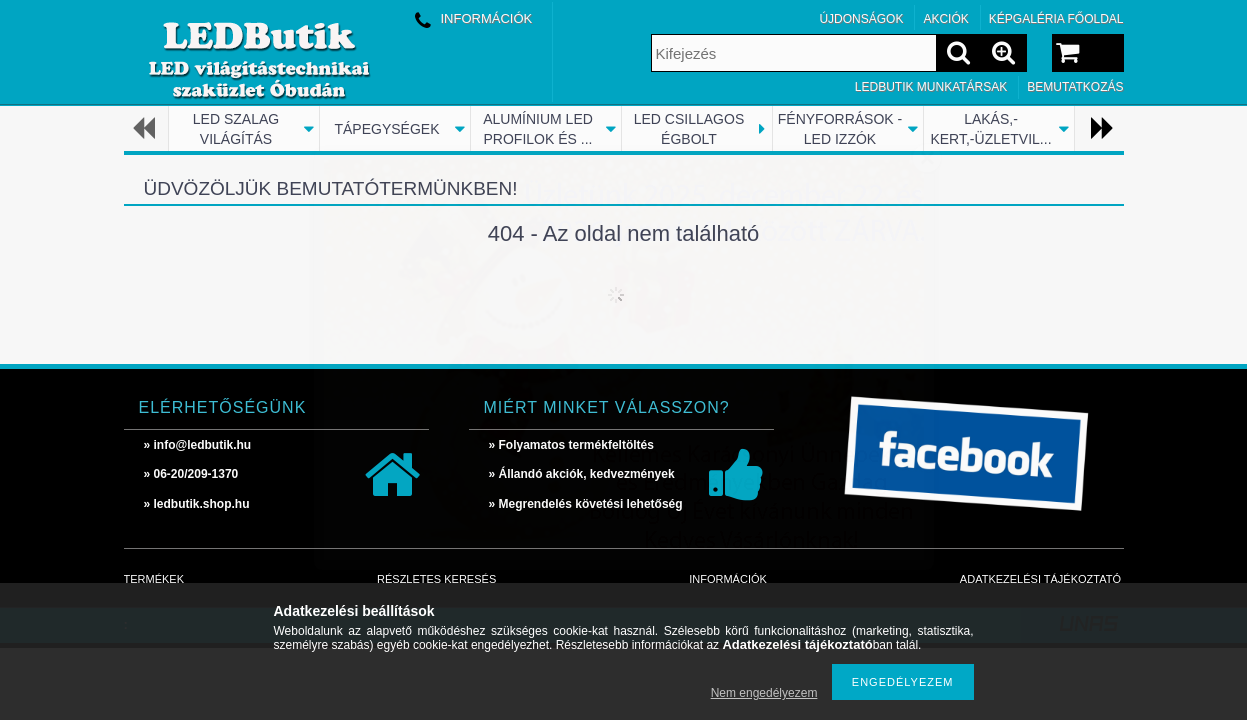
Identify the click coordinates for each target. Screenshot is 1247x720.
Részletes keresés (436, 579)
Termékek (154, 579)
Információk (728, 579)
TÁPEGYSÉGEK (386, 129)
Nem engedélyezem (764, 693)
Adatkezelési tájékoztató (1040, 579)
